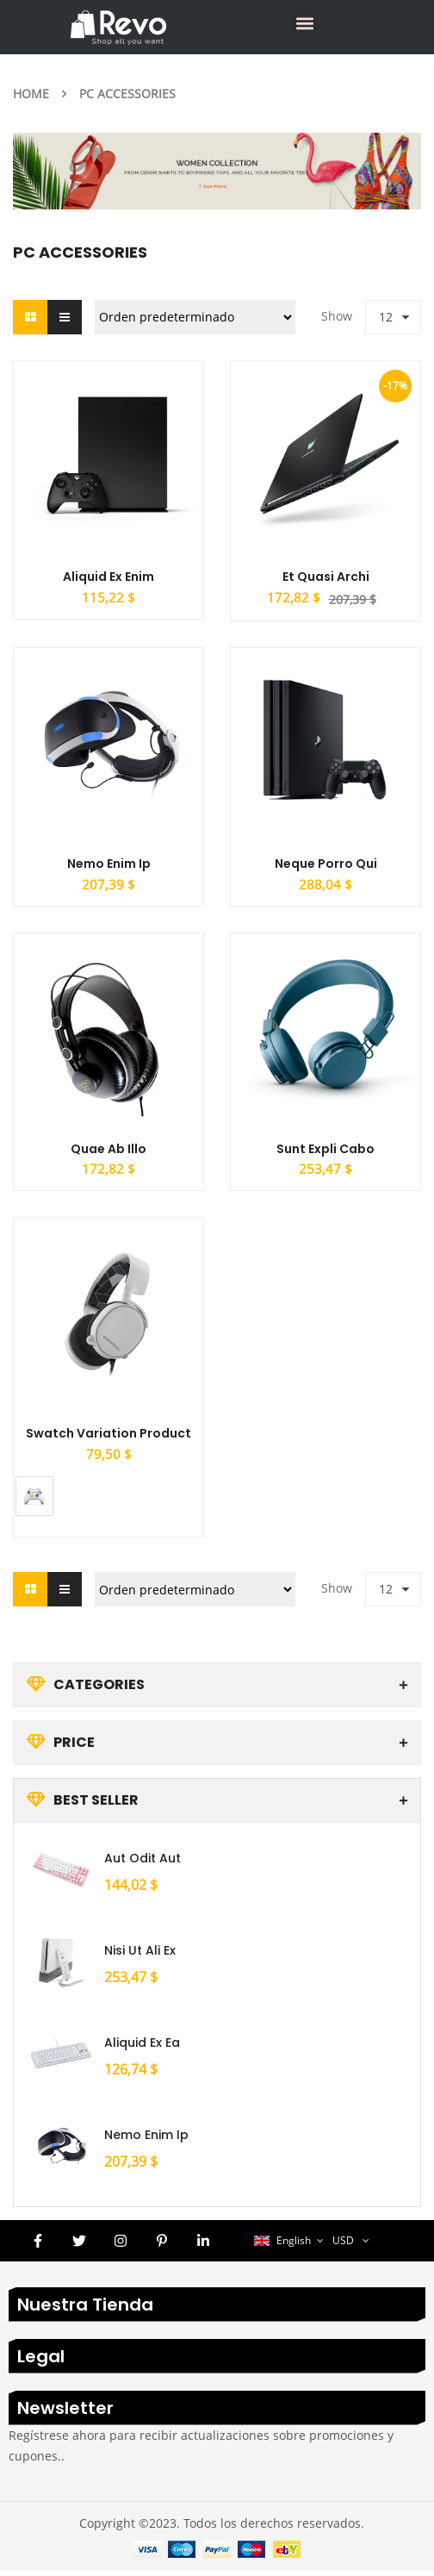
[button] (304, 23)
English (283, 2245)
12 (386, 317)
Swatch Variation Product (108, 1436)
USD (343, 2245)
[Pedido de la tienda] (195, 317)
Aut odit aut (142, 1863)
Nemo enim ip (146, 2140)
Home (31, 93)
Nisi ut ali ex (140, 1955)
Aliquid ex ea (142, 2047)
